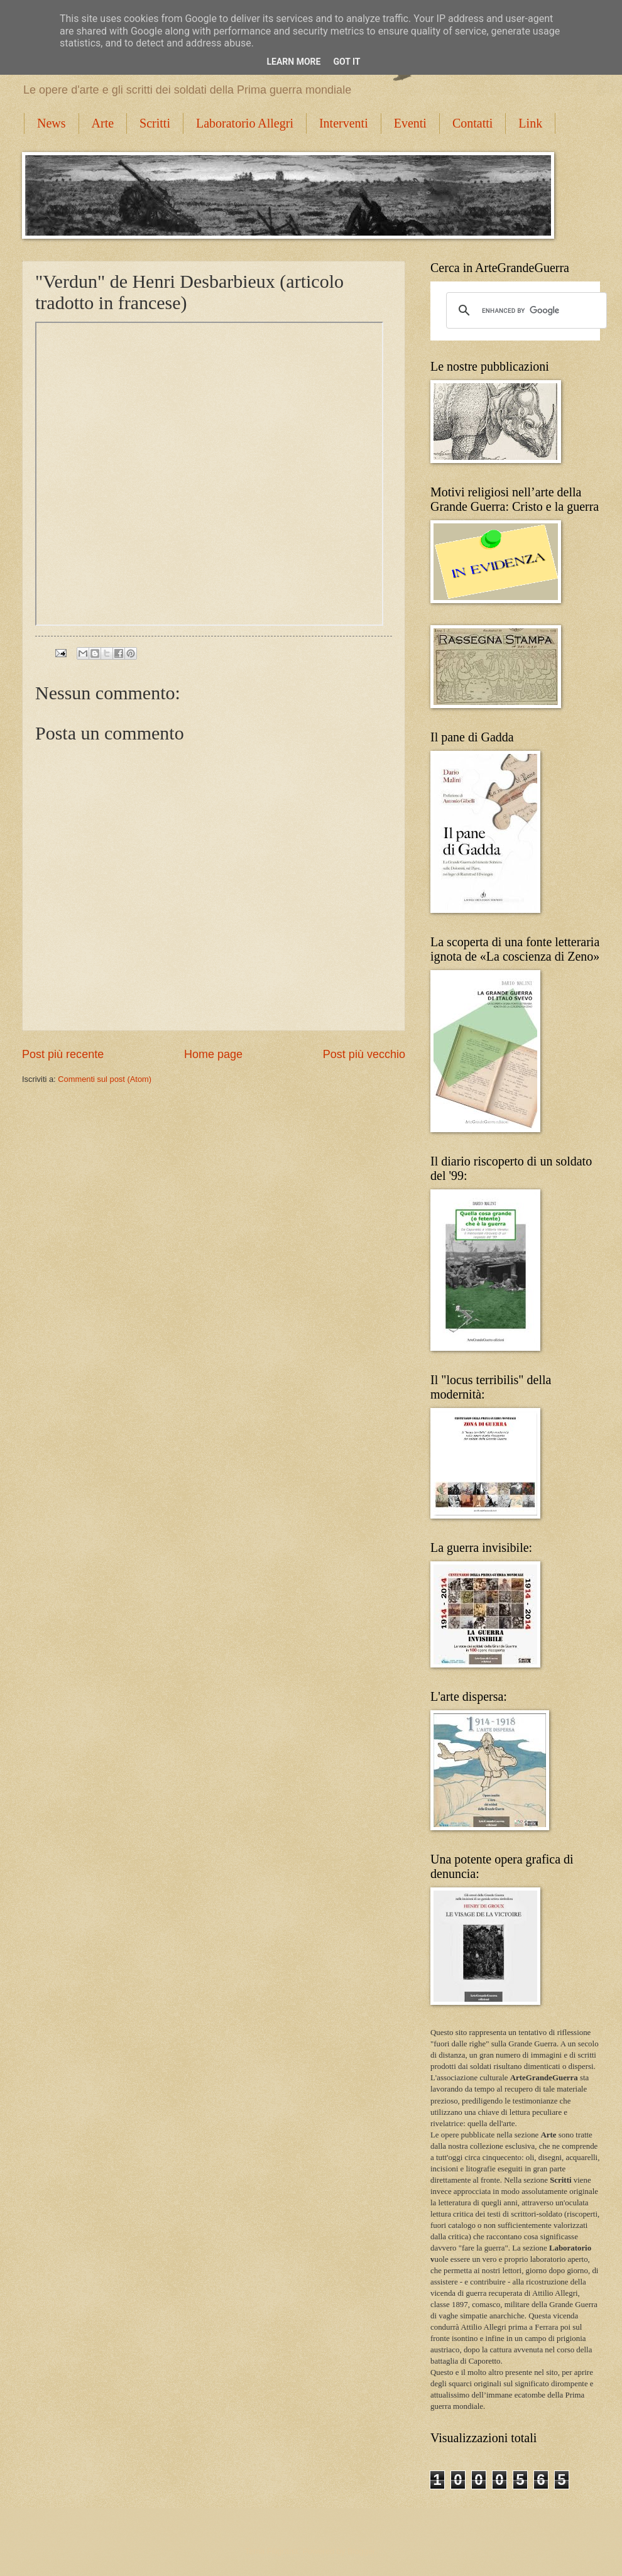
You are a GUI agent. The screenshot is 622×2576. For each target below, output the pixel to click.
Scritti (154, 123)
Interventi (343, 123)
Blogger (361, 2551)
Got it (346, 62)
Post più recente (63, 1054)
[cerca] (524, 310)
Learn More (293, 62)
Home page (213, 1054)
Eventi (410, 123)
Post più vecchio (364, 1054)
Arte (103, 123)
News (51, 123)
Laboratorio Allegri (244, 123)
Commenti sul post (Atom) (104, 1079)
